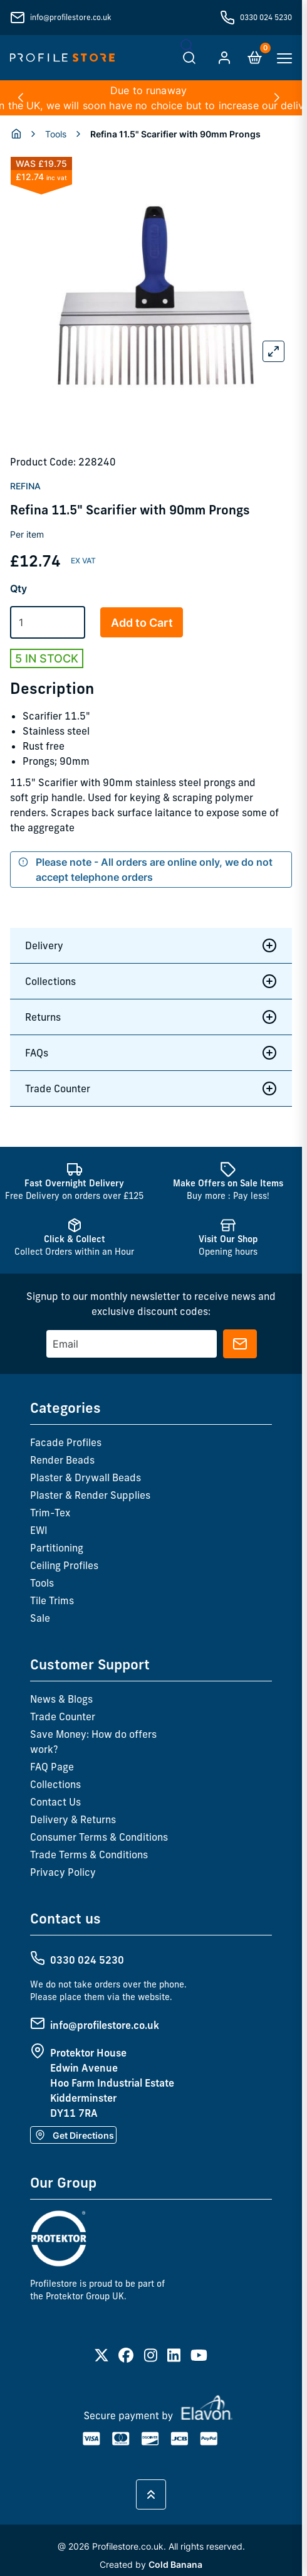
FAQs (151, 1052)
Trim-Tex (50, 1512)
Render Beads (62, 1460)
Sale (40, 1618)
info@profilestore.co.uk (70, 17)
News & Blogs (61, 1699)
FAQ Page (52, 1766)
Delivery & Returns (73, 1819)
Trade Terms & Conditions (89, 1854)
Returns (151, 1017)
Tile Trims (52, 1600)
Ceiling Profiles (64, 1565)
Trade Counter (151, 1088)
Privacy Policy (63, 1872)
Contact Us (55, 1802)
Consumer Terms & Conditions (99, 1837)
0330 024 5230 (266, 17)
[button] (20, 97)
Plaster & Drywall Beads (85, 1477)
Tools (55, 134)
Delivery (151, 945)
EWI (39, 1530)
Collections (151, 981)
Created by (151, 2564)
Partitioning (56, 1547)
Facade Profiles (65, 1442)
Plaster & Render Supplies (90, 1495)
